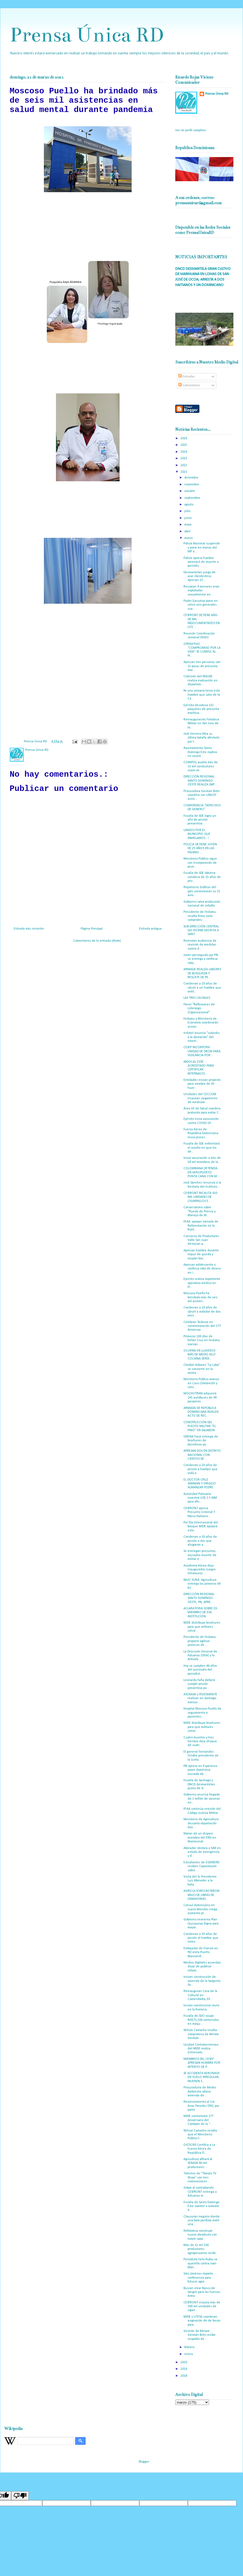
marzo (188, 538)
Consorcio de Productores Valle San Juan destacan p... (201, 1240)
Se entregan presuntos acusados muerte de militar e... (199, 1555)
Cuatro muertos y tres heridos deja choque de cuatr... (200, 1741)
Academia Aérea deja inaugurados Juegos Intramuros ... (199, 1569)
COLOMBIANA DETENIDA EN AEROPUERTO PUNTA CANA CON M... (201, 1172)
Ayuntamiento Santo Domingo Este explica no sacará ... (200, 752)
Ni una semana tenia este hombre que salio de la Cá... (201, 694)
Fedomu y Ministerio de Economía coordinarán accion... (200, 1022)
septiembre (192, 498)
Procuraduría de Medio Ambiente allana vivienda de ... (199, 2091)
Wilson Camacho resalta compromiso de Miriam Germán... (201, 2034)
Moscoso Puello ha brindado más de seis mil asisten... (200, 1297)
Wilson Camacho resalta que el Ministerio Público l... (200, 2134)
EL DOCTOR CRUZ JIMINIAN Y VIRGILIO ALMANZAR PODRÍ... (199, 1483)
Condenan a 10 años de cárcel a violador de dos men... (202, 1311)
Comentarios (189, 385)
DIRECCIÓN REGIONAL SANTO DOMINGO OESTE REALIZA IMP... (199, 780)
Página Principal (92, 928)
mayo (188, 524)
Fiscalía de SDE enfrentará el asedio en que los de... (201, 1147)
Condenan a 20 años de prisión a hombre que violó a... (200, 1469)
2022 (184, 465)
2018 (184, 2376)
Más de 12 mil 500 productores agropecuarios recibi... (200, 2249)
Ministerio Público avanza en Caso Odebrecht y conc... (201, 1383)
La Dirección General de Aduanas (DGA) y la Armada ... (200, 1655)
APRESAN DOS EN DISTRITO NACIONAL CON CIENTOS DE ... (202, 1455)
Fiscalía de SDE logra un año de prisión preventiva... (199, 820)
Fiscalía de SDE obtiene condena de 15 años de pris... (202, 877)
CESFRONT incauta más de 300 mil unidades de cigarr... (201, 2306)
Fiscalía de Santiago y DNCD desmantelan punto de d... (199, 1784)
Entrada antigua (150, 928)
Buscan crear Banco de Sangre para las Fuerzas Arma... (201, 2292)
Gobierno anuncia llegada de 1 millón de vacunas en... (201, 1798)
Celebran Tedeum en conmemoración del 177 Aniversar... (202, 1326)
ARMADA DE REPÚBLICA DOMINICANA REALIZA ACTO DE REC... (201, 1412)
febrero (189, 2347)
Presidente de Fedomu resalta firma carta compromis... (199, 916)
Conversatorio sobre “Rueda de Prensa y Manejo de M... (199, 1211)
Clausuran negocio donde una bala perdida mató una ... (201, 2220)
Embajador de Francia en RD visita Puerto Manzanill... (200, 1952)
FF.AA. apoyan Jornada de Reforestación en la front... (200, 1225)
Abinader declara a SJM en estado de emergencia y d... (202, 1852)
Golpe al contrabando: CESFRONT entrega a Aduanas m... (200, 2191)
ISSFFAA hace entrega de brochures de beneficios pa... (200, 1440)
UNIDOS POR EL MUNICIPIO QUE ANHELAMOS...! (196, 834)
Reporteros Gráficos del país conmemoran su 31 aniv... (201, 891)
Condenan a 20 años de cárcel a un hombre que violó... (202, 987)
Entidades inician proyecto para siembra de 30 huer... (202, 1084)
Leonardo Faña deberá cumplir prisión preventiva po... (199, 1684)
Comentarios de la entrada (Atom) (97, 940)
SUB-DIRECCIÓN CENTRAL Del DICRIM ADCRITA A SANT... (201, 930)
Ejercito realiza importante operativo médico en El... (201, 1283)
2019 (184, 2369)
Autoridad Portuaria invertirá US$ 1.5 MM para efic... (200, 1498)
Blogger (144, 2461)
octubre (190, 491)
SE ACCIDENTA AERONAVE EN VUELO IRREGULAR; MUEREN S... (201, 2077)
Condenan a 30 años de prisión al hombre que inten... (200, 1938)
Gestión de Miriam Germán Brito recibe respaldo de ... (199, 2335)
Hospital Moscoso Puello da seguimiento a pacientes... (202, 1712)
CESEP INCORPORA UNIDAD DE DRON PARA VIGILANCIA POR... (202, 1051)
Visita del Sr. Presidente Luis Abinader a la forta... (200, 1880)
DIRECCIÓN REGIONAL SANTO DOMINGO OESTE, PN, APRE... (198, 1598)
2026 (184, 438)
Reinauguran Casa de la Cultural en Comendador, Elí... (200, 1995)
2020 (184, 2362)
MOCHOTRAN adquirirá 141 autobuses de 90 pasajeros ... (200, 1397)
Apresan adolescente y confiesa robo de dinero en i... (202, 1268)
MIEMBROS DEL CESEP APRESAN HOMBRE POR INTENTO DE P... (201, 2063)
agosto (189, 504)
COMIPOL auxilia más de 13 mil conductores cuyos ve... (200, 766)
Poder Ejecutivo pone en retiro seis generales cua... (200, 605)
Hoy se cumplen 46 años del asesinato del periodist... (200, 1670)
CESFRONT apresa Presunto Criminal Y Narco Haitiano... (199, 1512)
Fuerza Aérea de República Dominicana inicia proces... (200, 1133)
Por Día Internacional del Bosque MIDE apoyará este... (200, 1526)
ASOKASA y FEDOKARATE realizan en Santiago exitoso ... (200, 1698)
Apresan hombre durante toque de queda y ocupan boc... (201, 1254)
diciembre (191, 477)
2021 (184, 472)
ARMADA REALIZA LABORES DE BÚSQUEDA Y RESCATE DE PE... (202, 973)
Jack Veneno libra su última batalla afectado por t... (201, 737)
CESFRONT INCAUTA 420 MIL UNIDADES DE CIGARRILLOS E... (200, 1197)
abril (187, 531)
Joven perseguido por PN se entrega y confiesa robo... (200, 959)
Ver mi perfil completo (190, 130)
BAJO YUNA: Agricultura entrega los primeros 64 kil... (202, 1584)
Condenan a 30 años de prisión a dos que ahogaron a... (200, 1540)
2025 (184, 445)
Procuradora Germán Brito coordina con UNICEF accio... (201, 795)
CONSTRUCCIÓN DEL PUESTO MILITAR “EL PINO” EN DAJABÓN (199, 1426)
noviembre (192, 484)
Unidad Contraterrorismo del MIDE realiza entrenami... (200, 2048)
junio (188, 518)
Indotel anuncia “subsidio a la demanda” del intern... (201, 1037)
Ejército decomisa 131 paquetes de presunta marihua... (201, 709)
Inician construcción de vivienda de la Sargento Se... (202, 1981)
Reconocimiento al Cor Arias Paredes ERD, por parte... (201, 2105)
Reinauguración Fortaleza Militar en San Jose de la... (201, 723)
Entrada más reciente (29, 928)
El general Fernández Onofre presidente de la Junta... (201, 1755)
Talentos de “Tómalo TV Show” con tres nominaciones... (199, 2177)
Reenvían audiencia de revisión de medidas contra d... (199, 944)
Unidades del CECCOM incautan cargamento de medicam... (200, 1098)
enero (189, 2354)
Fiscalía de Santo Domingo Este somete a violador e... (201, 2206)
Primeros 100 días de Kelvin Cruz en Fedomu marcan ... (201, 1340)
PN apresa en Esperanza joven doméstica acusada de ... (200, 1770)
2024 (184, 452)
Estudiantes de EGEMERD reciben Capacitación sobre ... (201, 1866)
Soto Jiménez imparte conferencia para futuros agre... (198, 2277)
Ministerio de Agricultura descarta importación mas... (201, 1823)
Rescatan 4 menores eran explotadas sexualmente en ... (201, 590)
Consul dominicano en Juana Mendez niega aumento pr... (200, 1909)
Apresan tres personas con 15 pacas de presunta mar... (202, 666)
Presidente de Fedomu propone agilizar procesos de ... (199, 1641)
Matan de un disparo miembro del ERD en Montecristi (199, 1837)
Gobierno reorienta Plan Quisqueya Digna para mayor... (201, 1923)
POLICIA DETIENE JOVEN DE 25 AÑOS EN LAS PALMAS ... (200, 848)
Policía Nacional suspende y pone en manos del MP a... (201, 547)
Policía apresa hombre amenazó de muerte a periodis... (201, 562)
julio (187, 511)
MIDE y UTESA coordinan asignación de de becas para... (202, 2320)
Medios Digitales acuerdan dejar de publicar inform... (202, 1966)
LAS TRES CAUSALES (196, 998)
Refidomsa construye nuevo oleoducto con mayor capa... (200, 2235)
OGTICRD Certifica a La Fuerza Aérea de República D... (199, 2149)
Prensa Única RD (87, 35)
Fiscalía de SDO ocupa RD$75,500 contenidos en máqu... (201, 2020)
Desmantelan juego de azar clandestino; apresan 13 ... (199, 576)
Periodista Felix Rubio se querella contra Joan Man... (200, 2263)
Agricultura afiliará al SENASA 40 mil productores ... (197, 2163)
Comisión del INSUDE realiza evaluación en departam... (200, 680)
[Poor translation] (20, 2495)
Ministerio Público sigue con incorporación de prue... (200, 862)
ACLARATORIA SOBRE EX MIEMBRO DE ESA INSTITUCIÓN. (200, 1612)
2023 (184, 458)
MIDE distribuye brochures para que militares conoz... (201, 1626)
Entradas (186, 376)
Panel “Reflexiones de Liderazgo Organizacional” (199, 1008)
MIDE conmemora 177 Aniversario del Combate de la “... (198, 2120)
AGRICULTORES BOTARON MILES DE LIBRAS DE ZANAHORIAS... (201, 1895)
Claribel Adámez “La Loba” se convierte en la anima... (201, 1369)
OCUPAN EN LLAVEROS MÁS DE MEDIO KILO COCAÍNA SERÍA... (199, 1354)
